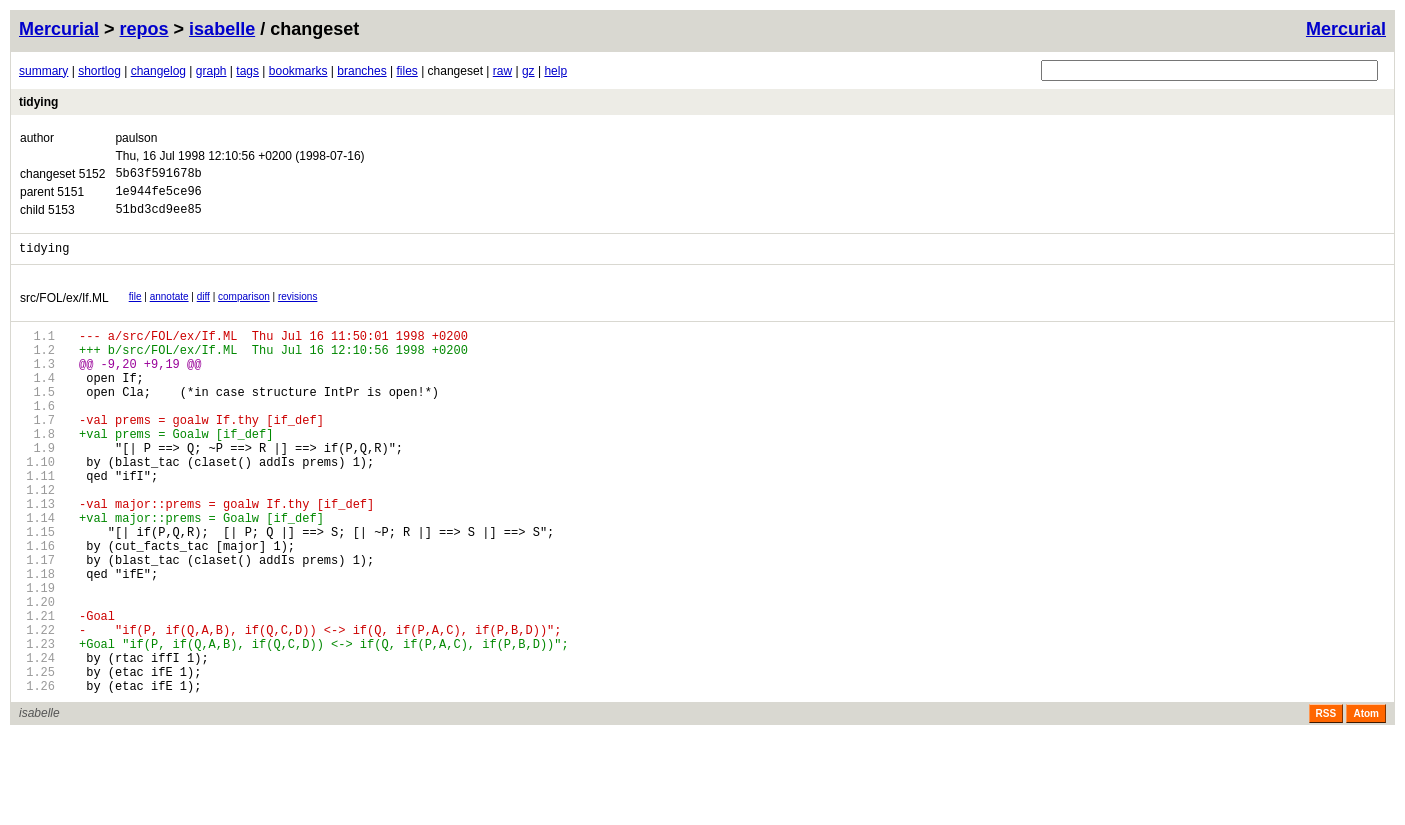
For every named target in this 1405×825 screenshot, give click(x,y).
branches (361, 71)
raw (502, 71)
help (555, 71)
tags (247, 71)
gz (528, 71)
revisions (297, 308)
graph (211, 71)
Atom (1366, 803)
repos (144, 29)
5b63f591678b (158, 175)
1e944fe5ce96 (158, 196)
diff (203, 308)
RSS (1326, 803)
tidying (38, 102)
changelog (158, 71)
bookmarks (298, 71)
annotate (169, 308)
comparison (244, 308)
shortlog (99, 71)
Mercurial (1346, 29)
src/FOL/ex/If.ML (64, 310)
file (135, 308)
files (406, 71)
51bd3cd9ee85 (158, 217)
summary (43, 71)
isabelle (222, 29)
